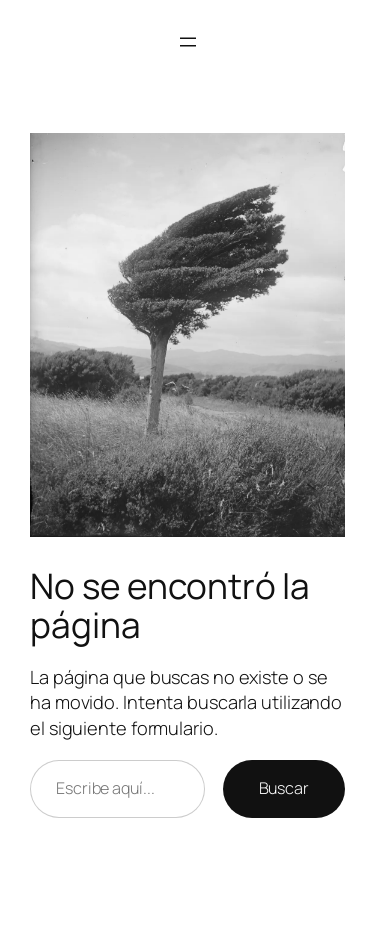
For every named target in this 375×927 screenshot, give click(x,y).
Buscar (284, 788)
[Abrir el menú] (188, 42)
